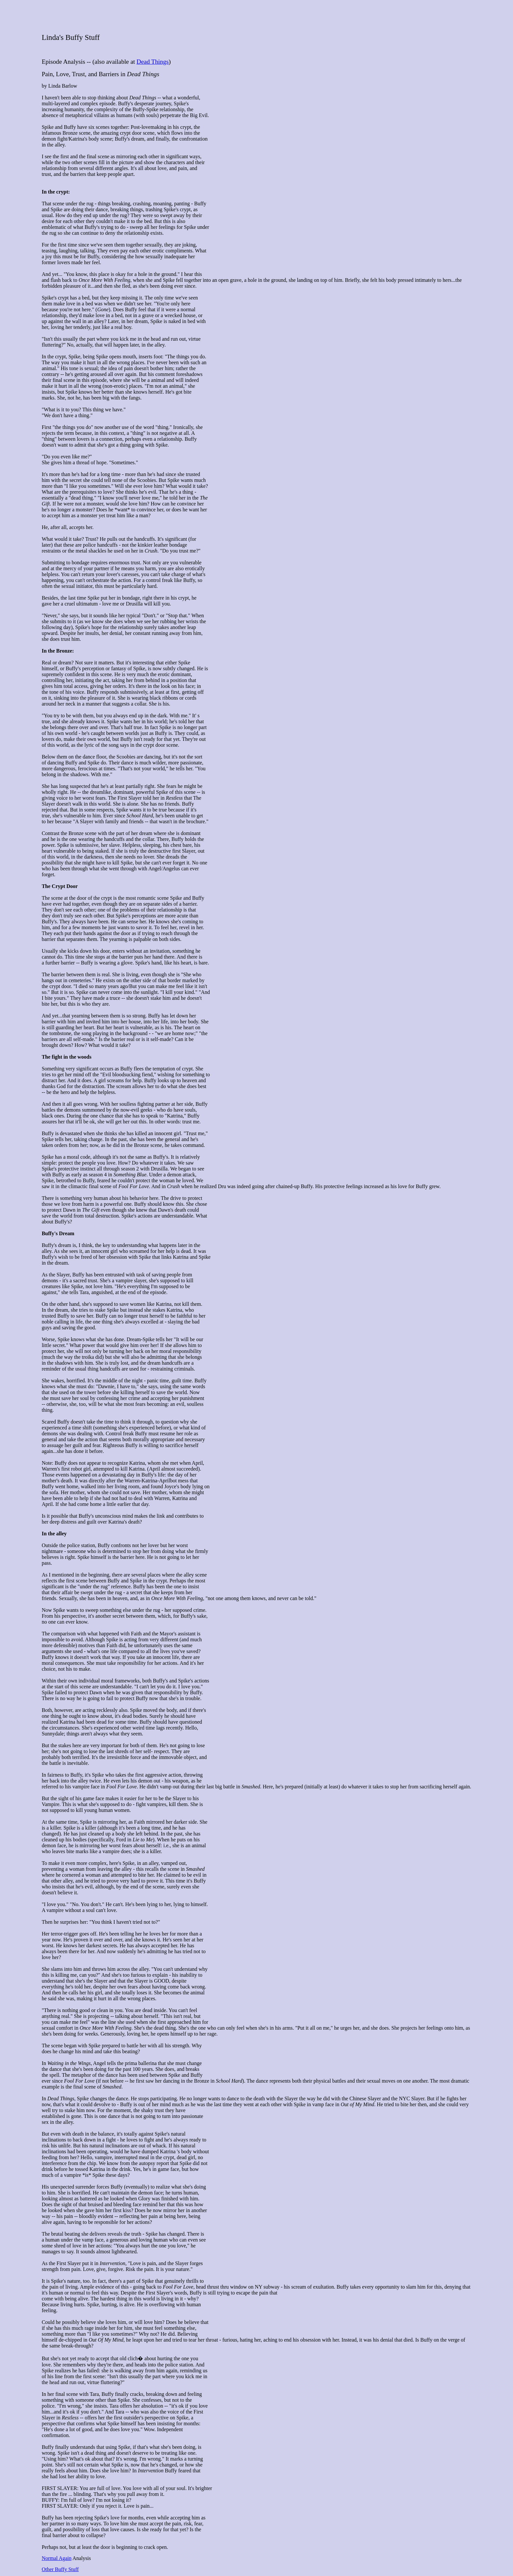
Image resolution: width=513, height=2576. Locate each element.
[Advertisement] (256, 17)
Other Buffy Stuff (60, 2569)
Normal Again (56, 2558)
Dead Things (152, 61)
